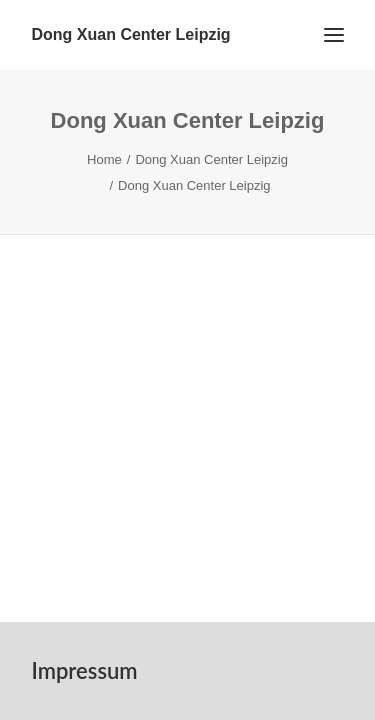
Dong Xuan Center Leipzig (211, 159)
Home (104, 159)
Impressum (85, 670)
